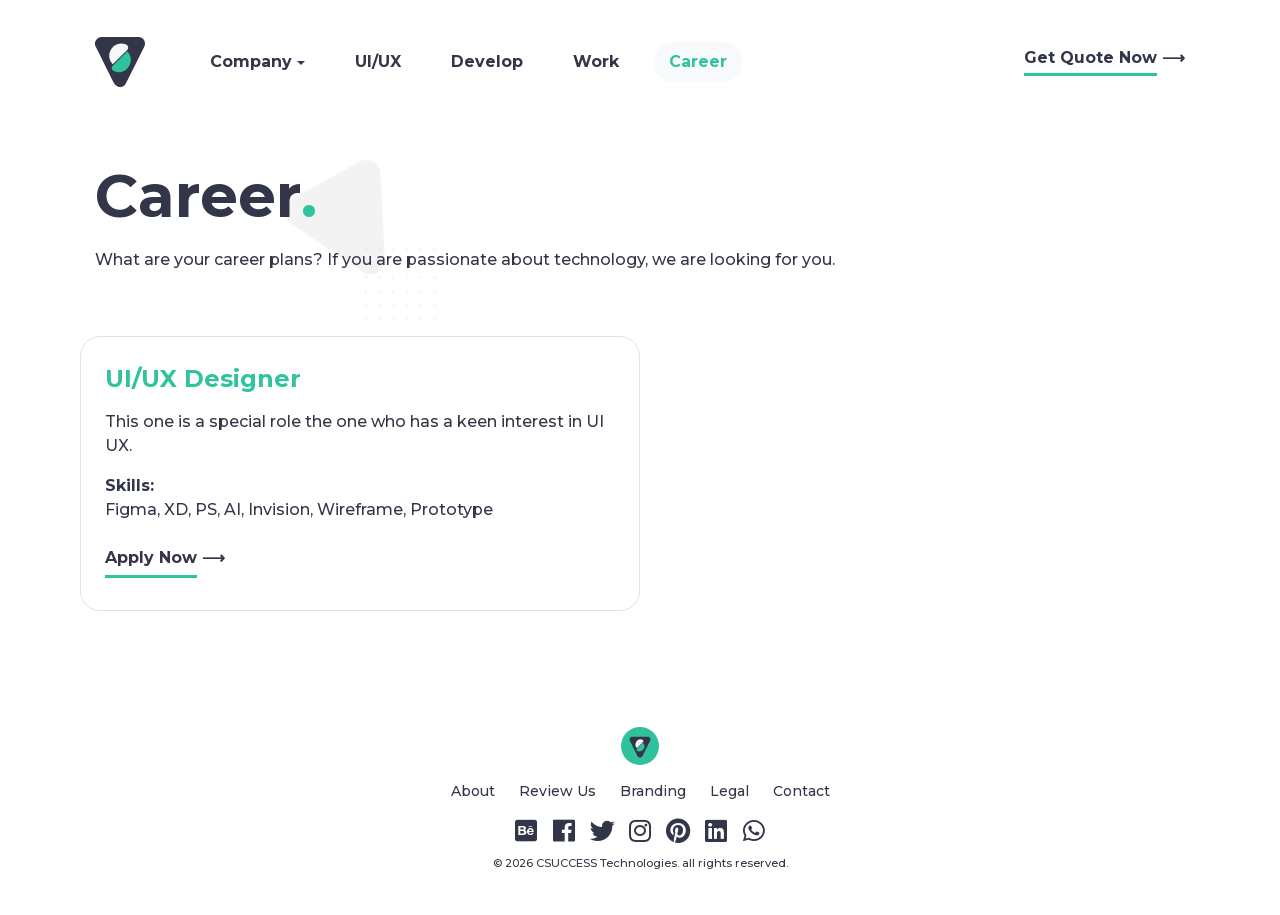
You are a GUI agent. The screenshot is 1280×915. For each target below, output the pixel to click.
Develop (487, 61)
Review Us (559, 791)
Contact (801, 791)
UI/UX (378, 61)
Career (698, 61)
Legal (731, 791)
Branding (655, 791)
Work (596, 61)
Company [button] (253, 61)
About (475, 791)
